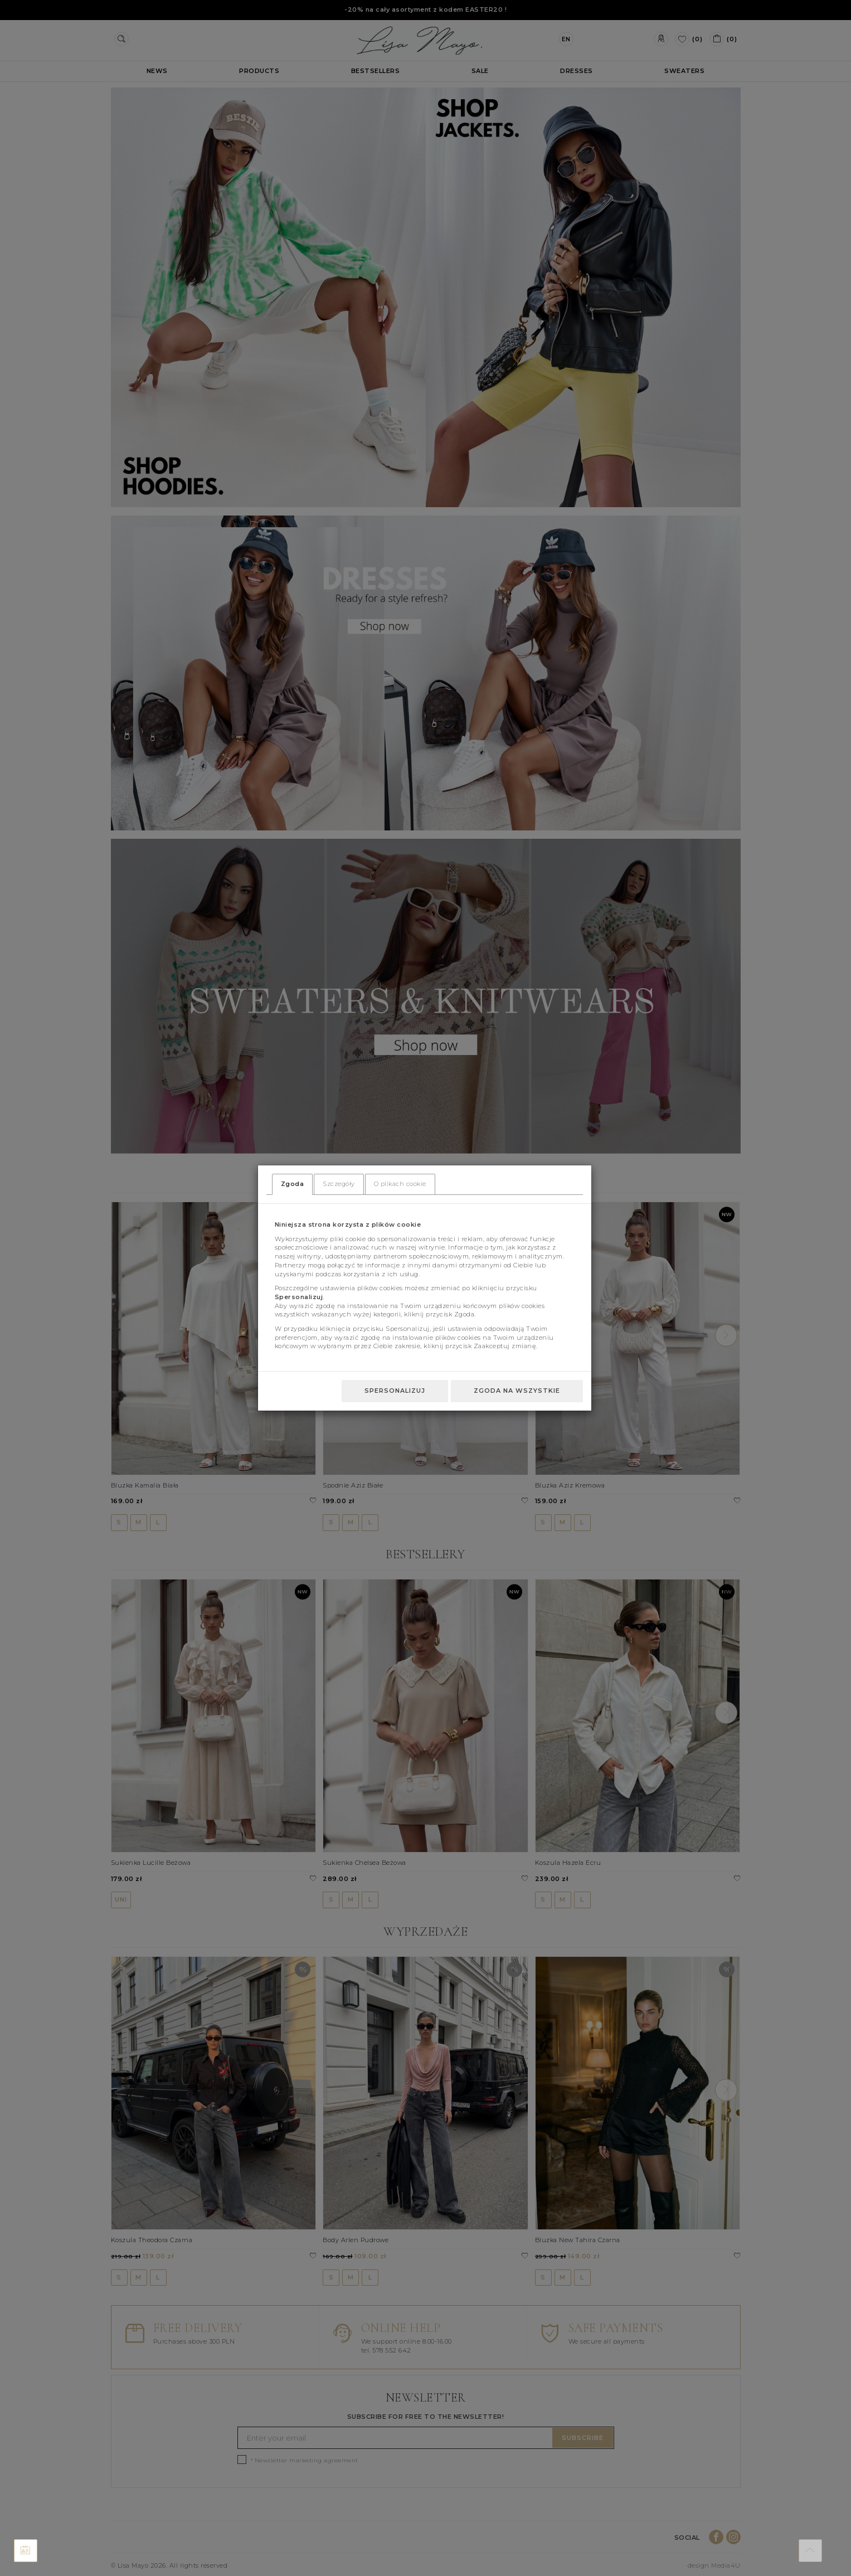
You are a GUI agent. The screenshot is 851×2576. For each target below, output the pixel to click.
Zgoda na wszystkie (517, 1390)
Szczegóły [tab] (339, 1184)
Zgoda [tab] (292, 1184)
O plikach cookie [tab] (400, 1184)
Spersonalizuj (394, 1390)
